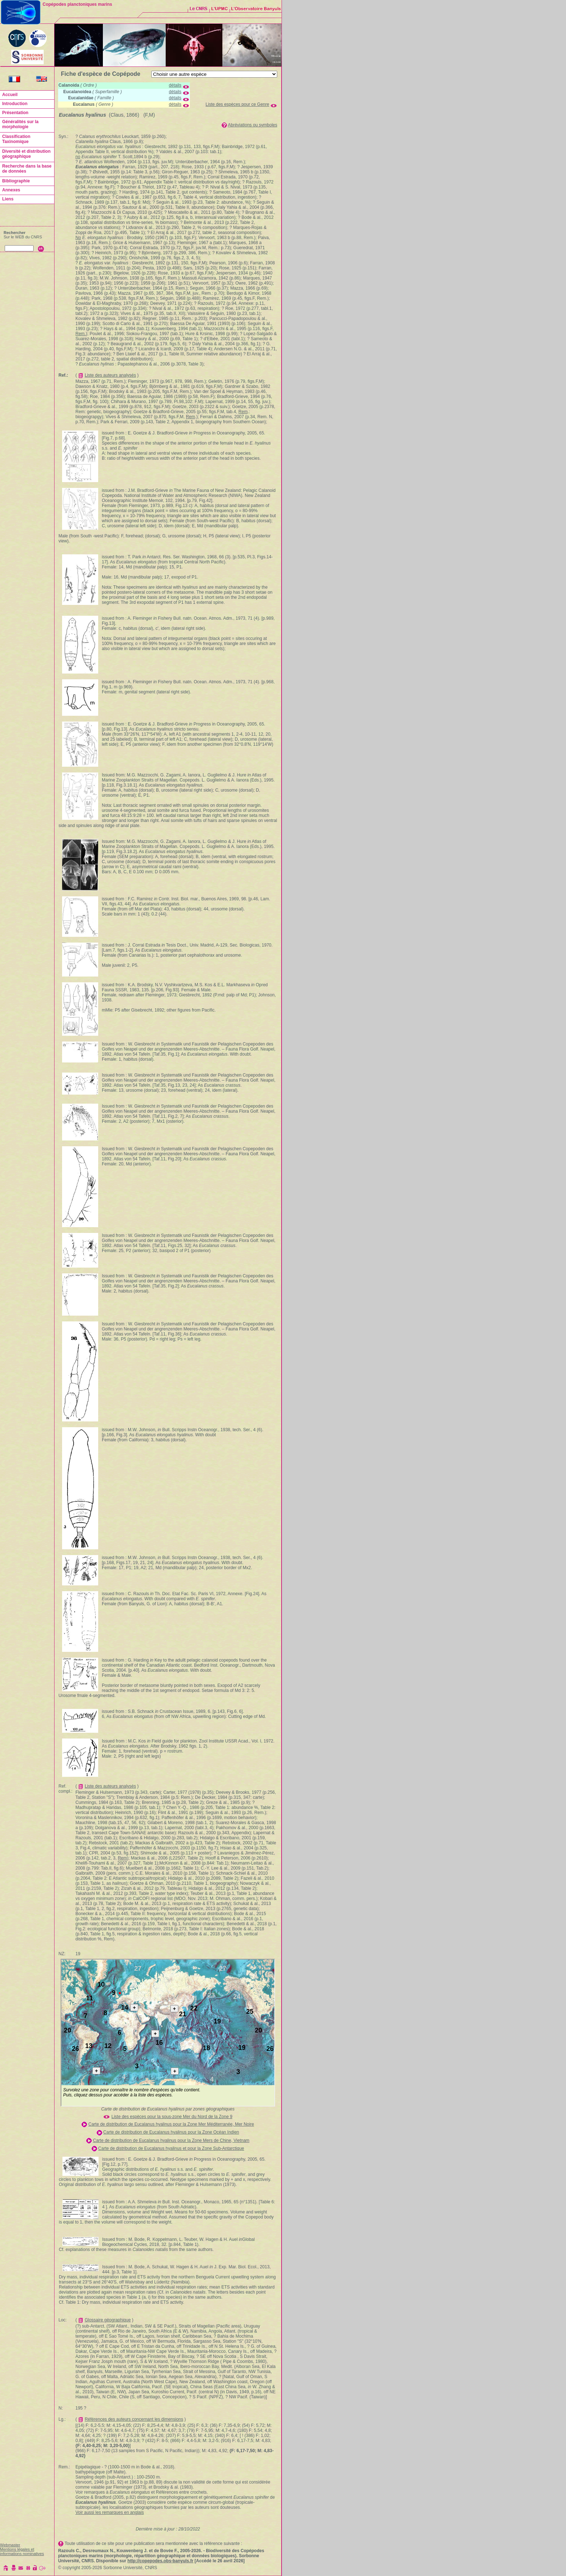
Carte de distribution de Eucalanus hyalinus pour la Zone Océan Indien (171, 2132)
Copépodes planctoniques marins (77, 4)
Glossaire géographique (108, 2319)
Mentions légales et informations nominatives (22, 2551)
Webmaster (10, 2545)
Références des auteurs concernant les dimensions (134, 2419)
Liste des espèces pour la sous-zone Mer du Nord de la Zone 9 (172, 2116)
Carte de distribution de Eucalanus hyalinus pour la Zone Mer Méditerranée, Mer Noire (171, 2124)
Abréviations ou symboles (252, 124)
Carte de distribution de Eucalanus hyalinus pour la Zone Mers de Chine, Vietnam (171, 2140)
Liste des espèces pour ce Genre (237, 104)
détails (175, 85)
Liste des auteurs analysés (110, 375)
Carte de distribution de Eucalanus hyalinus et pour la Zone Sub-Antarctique (171, 2148)
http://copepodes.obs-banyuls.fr (160, 2560)
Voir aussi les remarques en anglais (109, 2512)
